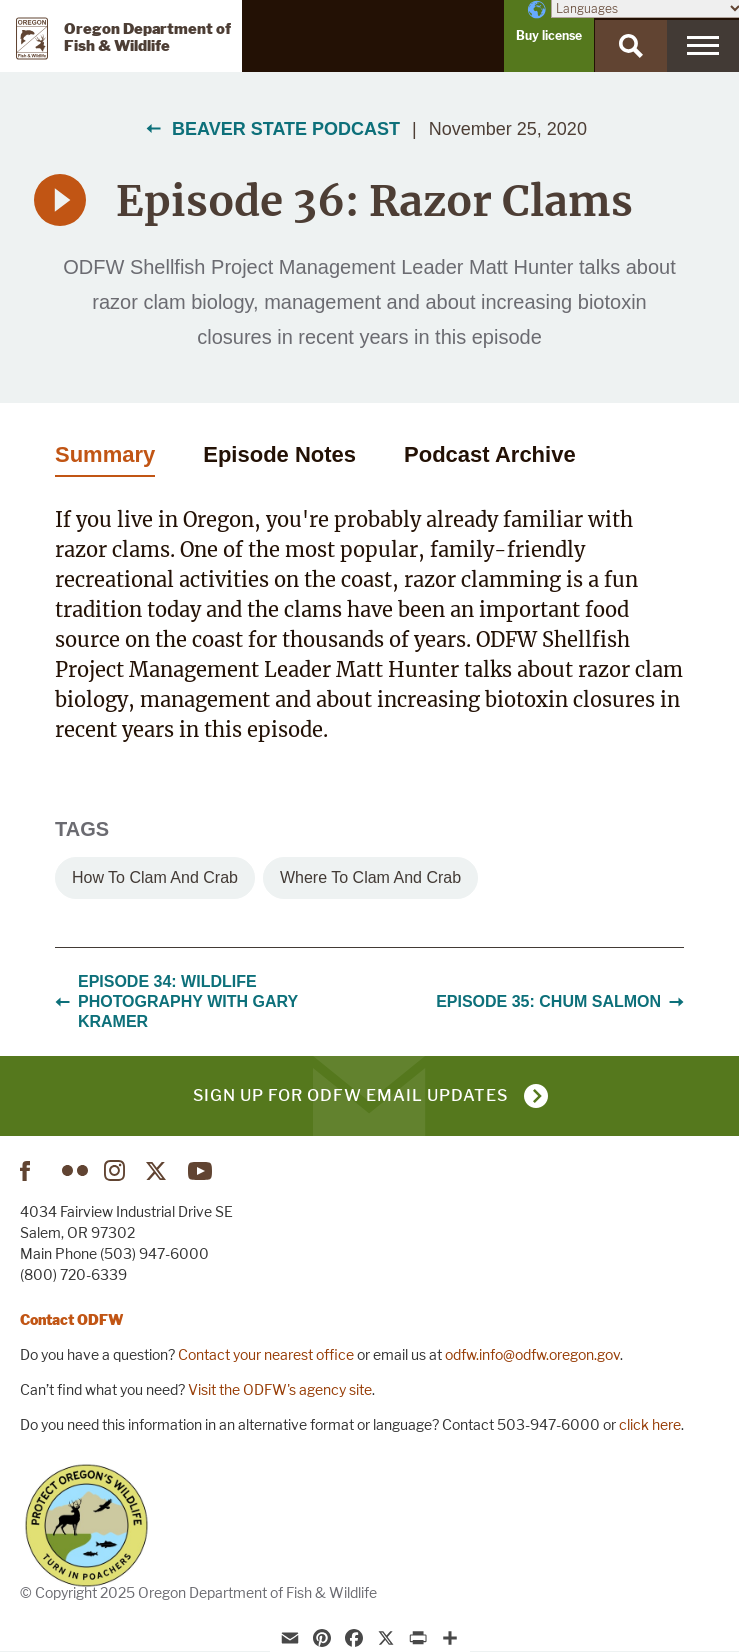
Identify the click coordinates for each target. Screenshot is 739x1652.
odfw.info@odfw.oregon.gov (532, 1354)
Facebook (33, 1171)
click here (650, 1424)
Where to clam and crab (370, 877)
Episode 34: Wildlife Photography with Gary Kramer (176, 1001)
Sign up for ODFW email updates (350, 1095)
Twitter (159, 1171)
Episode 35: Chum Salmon (560, 1001)
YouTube (201, 1171)
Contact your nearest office (266, 1354)
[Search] (631, 46)
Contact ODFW (72, 1319)
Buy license (549, 35)
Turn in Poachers (86, 1525)
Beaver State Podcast (286, 129)
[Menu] (703, 46)
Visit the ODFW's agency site (280, 1389)
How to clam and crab (155, 877)
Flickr (75, 1171)
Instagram (117, 1171)
